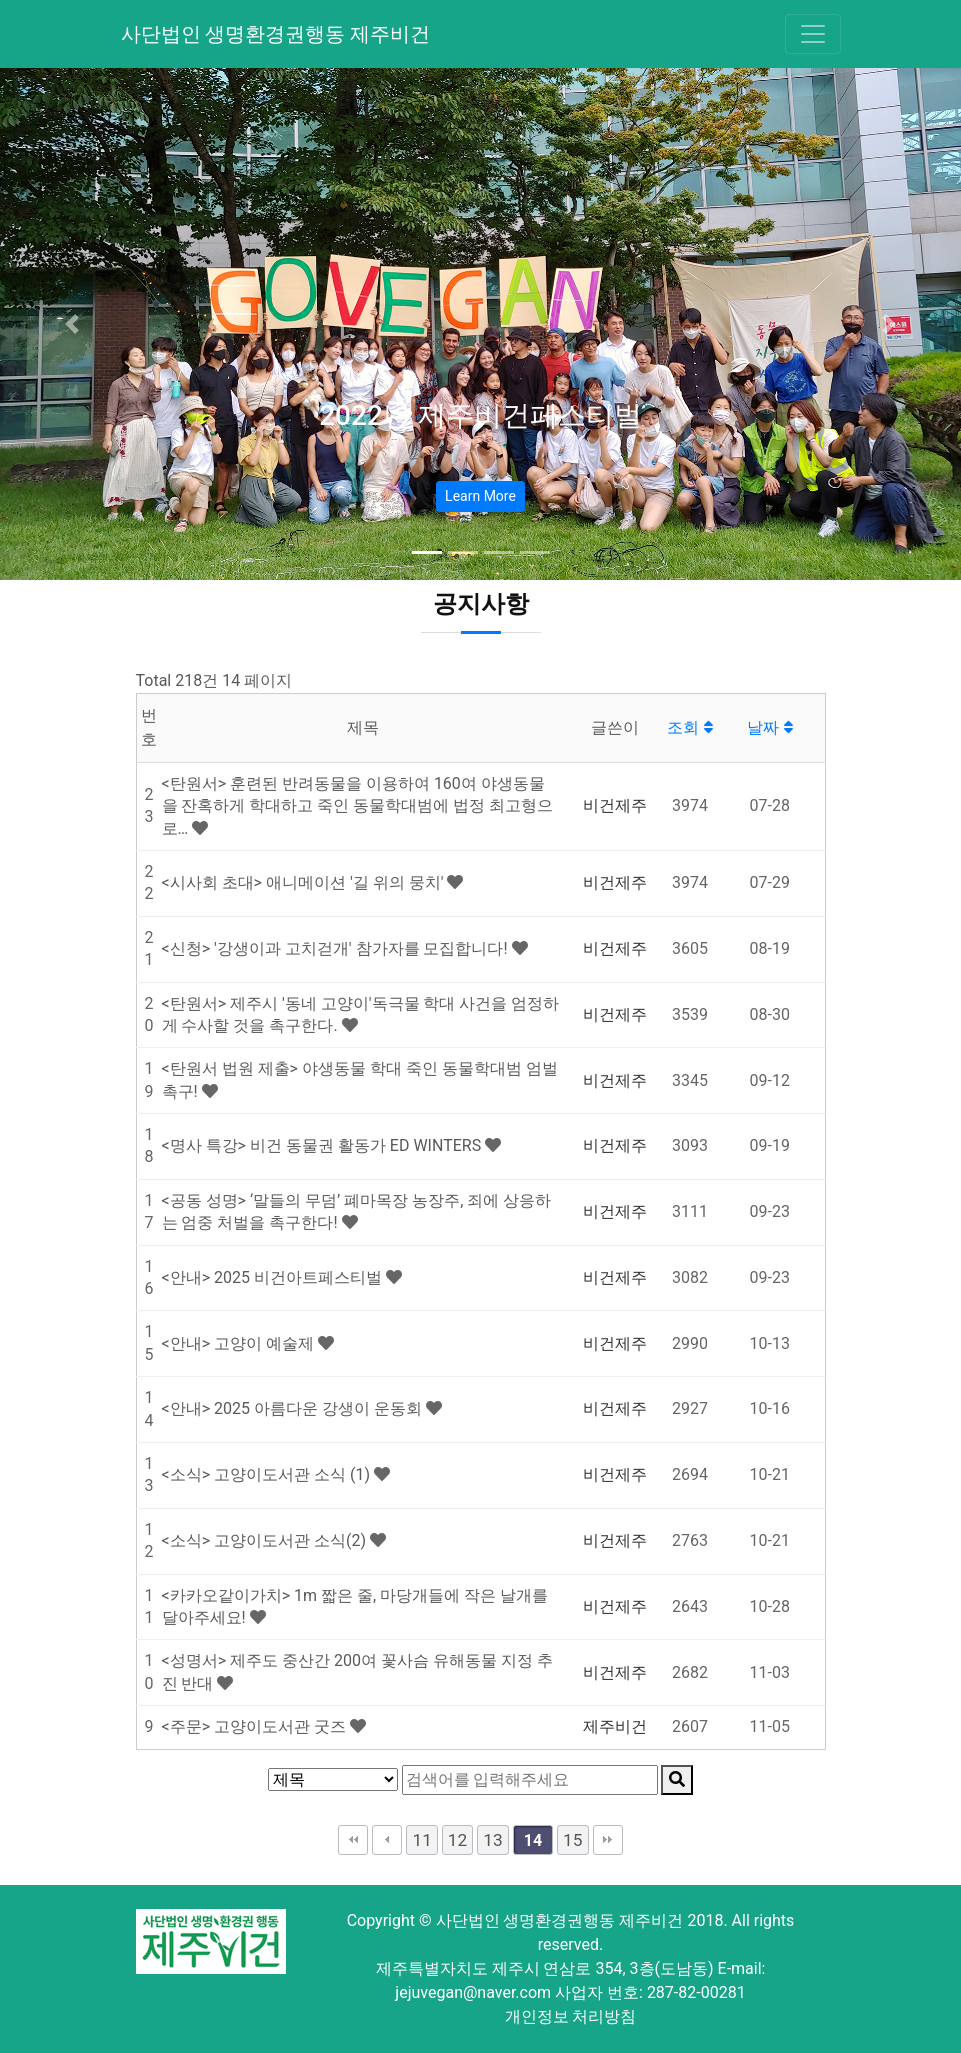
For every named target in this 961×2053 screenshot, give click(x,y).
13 (492, 1840)
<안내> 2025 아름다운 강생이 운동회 (294, 1408)
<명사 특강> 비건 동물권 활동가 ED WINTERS (324, 1145)
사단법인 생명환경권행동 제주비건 (276, 34)
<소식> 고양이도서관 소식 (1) (268, 1474)
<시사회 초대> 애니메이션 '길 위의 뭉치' (305, 882)
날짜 (770, 727)
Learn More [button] (480, 496)
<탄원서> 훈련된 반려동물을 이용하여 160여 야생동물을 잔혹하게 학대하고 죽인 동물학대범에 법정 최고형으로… (358, 806)
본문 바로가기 (0, 0)
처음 (353, 1840)
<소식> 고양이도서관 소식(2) (266, 1540)
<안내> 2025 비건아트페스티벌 (274, 1277)
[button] (72, 324)
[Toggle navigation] (813, 34)
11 (421, 1840)
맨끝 (608, 1840)
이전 (387, 1840)
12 (457, 1840)
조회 (690, 727)
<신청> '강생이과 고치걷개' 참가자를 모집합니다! (337, 948)
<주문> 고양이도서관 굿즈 (256, 1726)
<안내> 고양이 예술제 (240, 1343)
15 (572, 1840)
